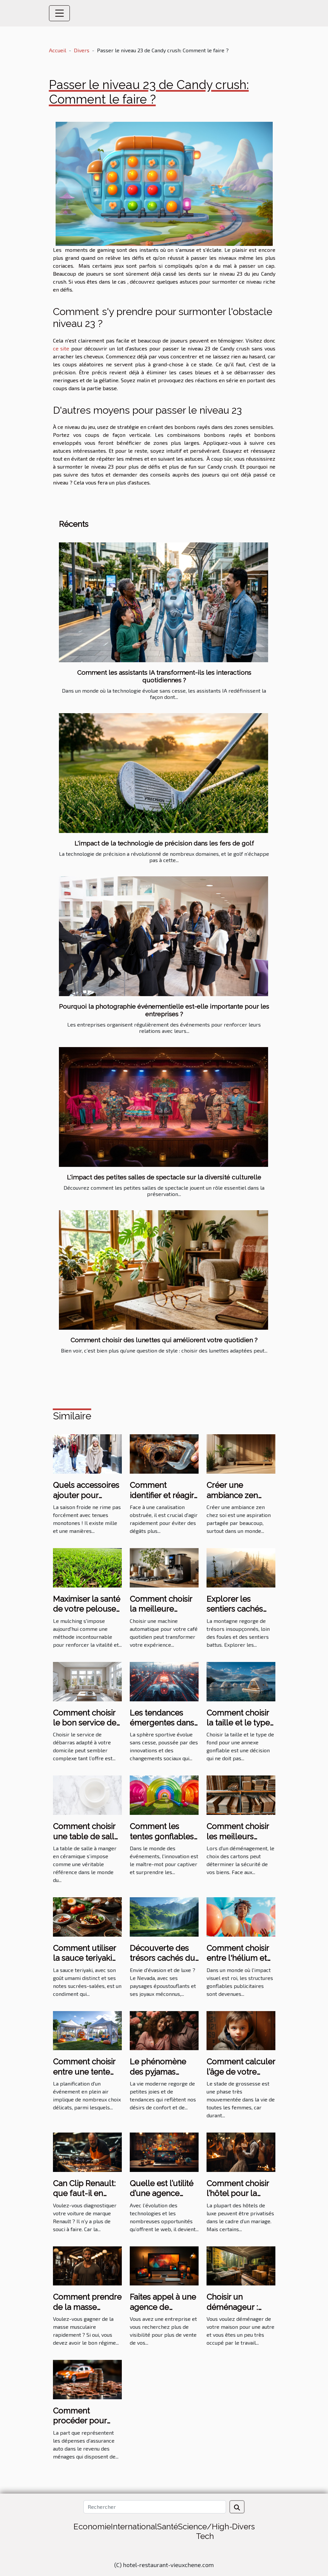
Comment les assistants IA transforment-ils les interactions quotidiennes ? (164, 676)
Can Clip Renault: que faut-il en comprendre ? (84, 2193)
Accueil (57, 50)
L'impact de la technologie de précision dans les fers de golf (164, 843)
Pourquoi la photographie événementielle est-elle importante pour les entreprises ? (164, 1010)
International (134, 2526)
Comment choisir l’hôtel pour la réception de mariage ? (238, 2198)
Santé (167, 2526)
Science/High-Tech (205, 2531)
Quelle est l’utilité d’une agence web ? (161, 2193)
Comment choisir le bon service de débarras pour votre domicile (84, 1728)
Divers (81, 50)
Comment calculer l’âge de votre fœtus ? (241, 2072)
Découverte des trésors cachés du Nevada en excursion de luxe (162, 1963)
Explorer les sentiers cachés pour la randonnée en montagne (241, 1614)
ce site (61, 348)
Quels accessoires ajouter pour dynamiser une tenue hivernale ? (86, 1500)
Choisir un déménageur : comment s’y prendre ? (232, 2312)
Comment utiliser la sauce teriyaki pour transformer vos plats (84, 1963)
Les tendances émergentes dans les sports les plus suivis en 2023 (163, 1728)
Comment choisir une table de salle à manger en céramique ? (86, 1841)
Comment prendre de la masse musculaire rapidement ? (87, 2312)
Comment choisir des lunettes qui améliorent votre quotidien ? (164, 1340)
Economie (92, 2526)
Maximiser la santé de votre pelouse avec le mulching (86, 1609)
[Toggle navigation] (59, 13)
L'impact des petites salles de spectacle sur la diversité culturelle (164, 1177)
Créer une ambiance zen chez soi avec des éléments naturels (240, 1500)
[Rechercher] (154, 2506)
